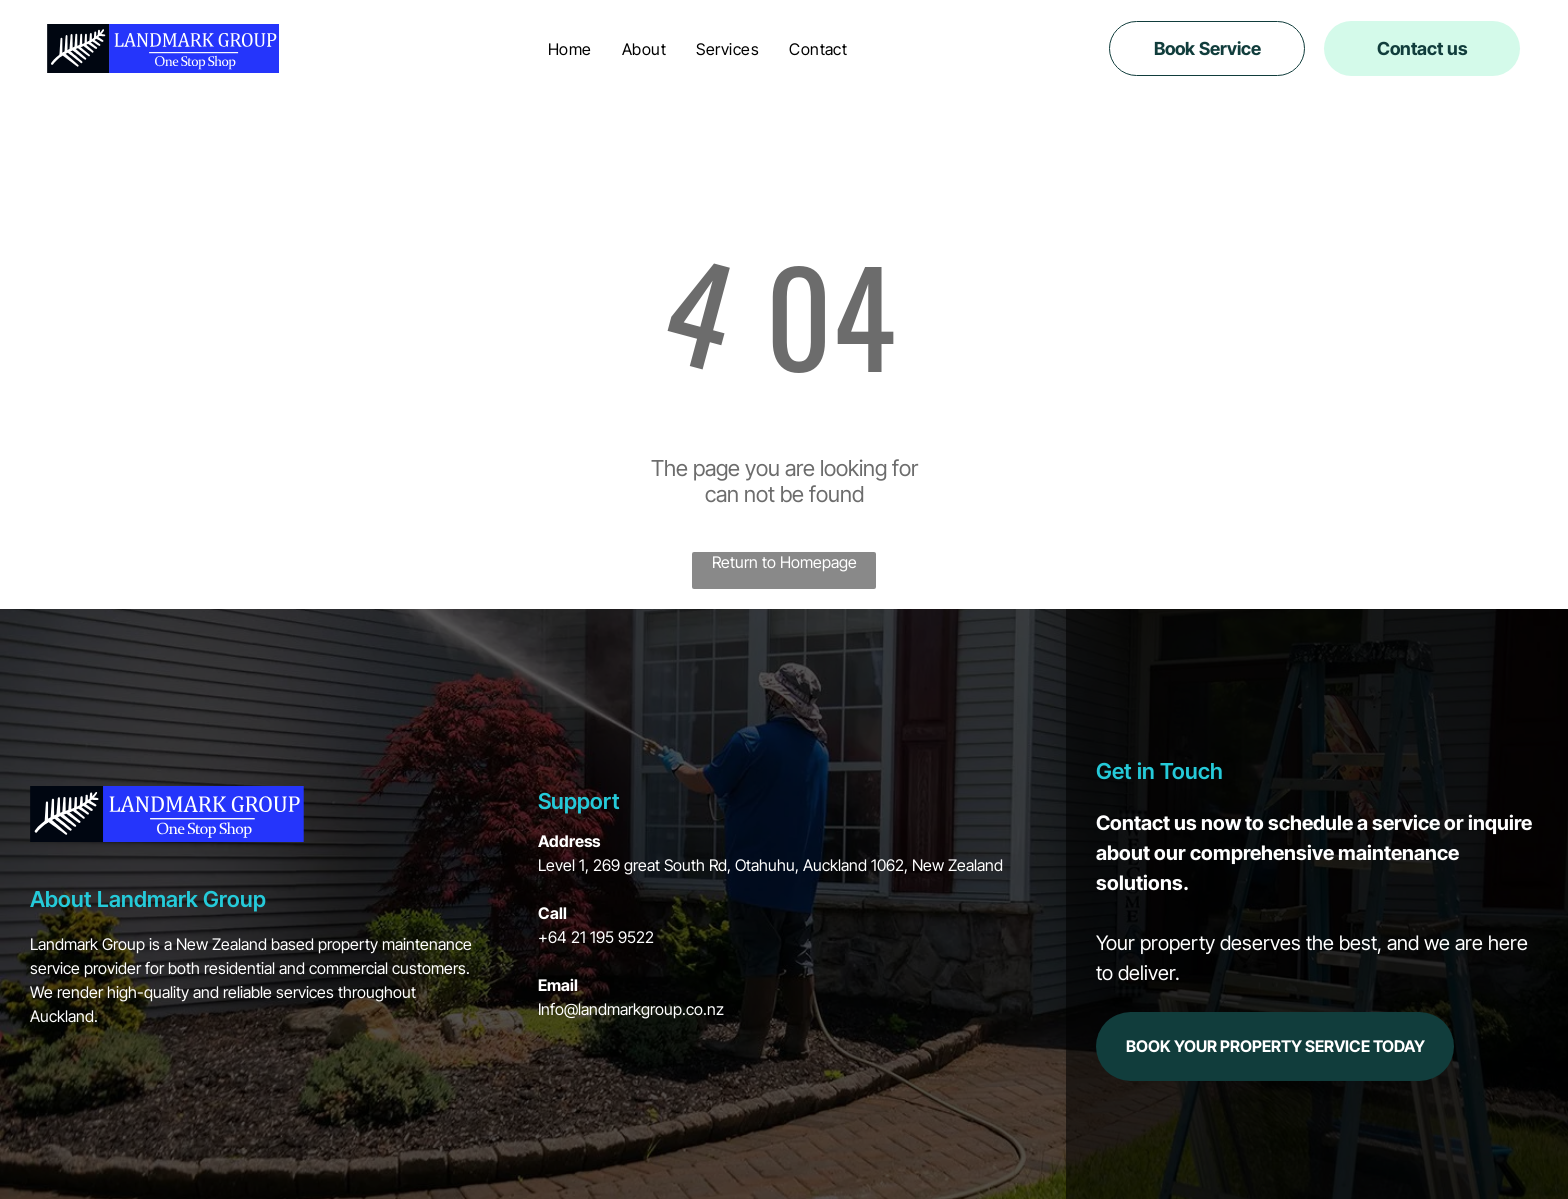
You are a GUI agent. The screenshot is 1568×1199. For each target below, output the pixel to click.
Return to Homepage (784, 562)
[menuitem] (570, 48)
